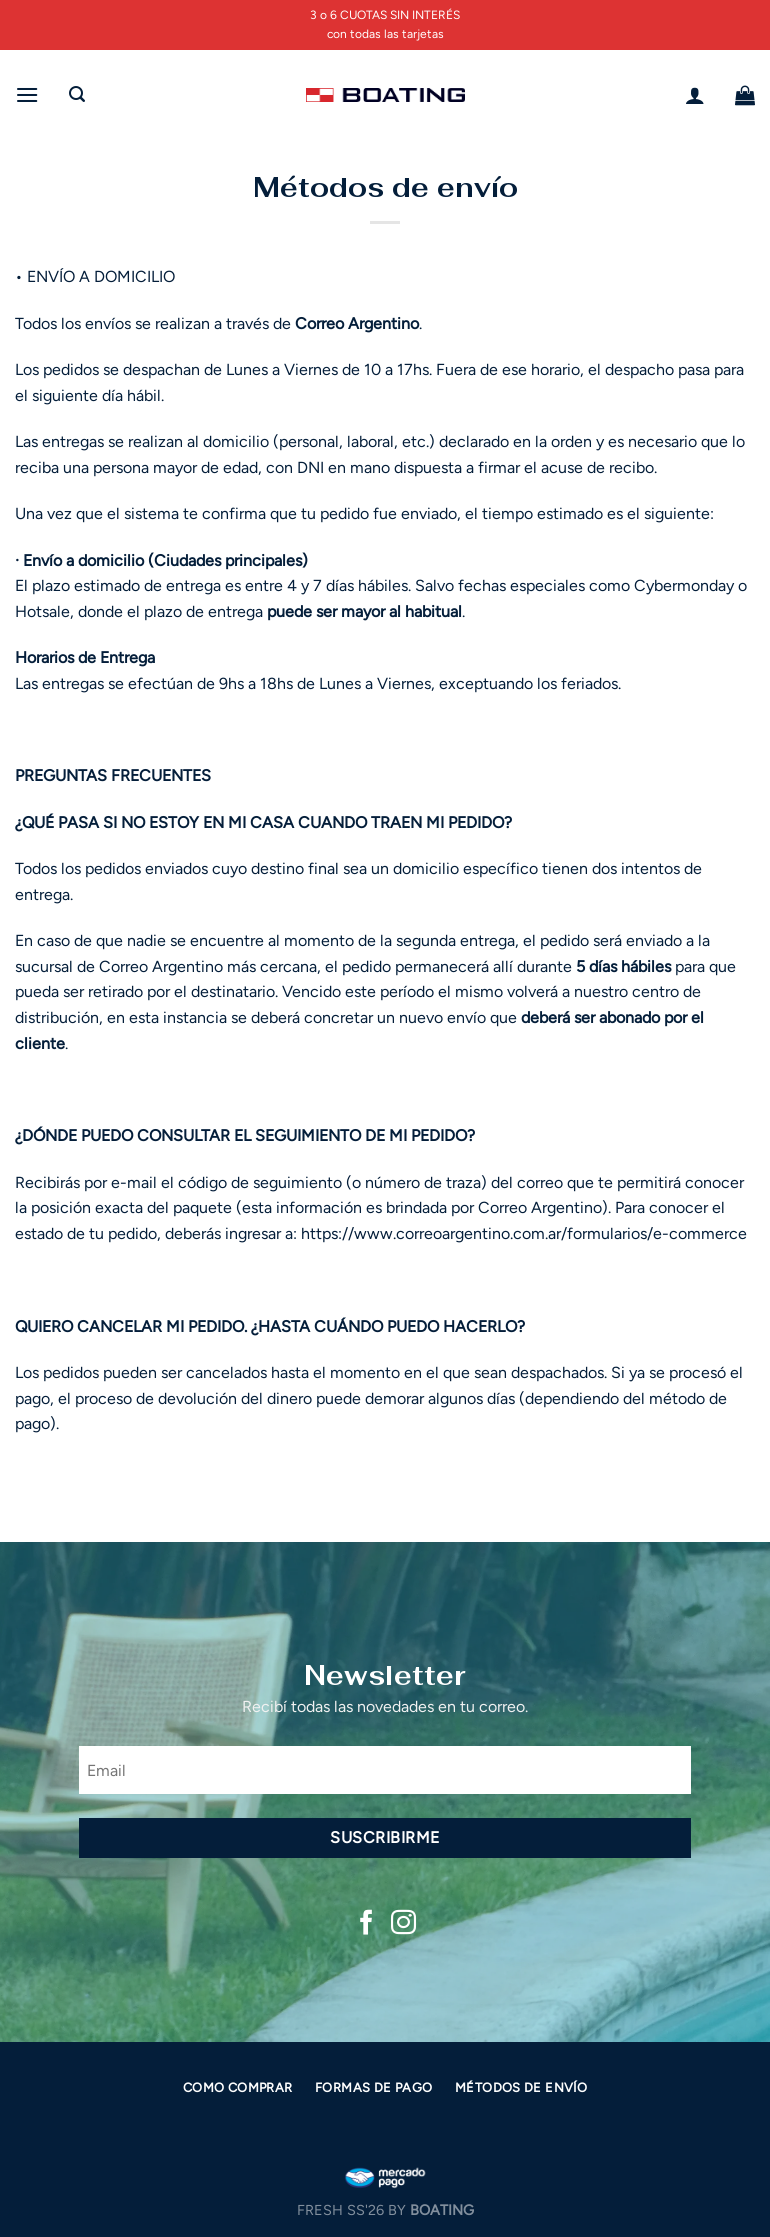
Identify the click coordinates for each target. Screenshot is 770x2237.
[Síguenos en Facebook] (366, 1924)
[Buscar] (77, 94)
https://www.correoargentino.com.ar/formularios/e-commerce (524, 1233)
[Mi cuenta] (695, 95)
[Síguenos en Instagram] (403, 1924)
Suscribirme (384, 1837)
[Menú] (27, 94)
